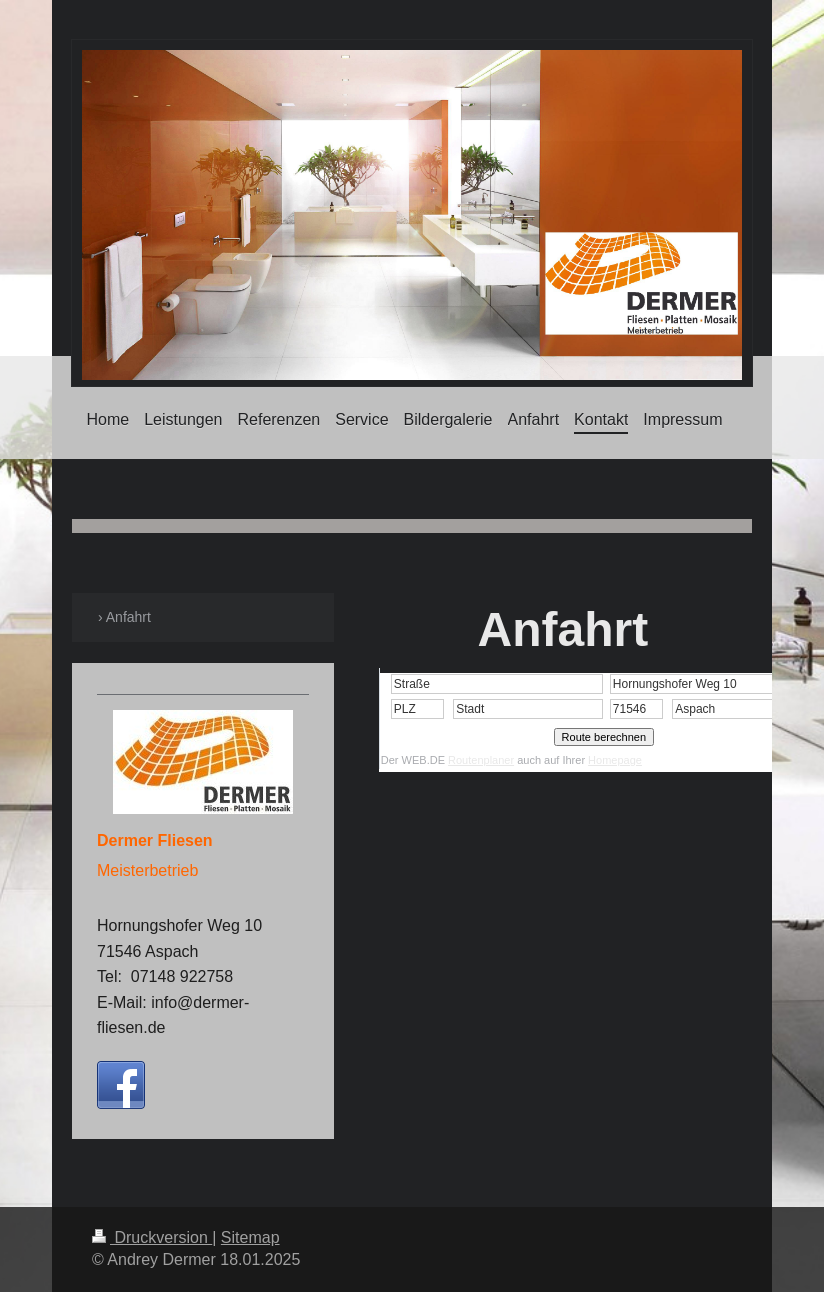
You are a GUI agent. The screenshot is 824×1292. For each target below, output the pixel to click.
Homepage (615, 760)
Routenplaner (481, 760)
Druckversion (152, 1237)
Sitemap (250, 1237)
